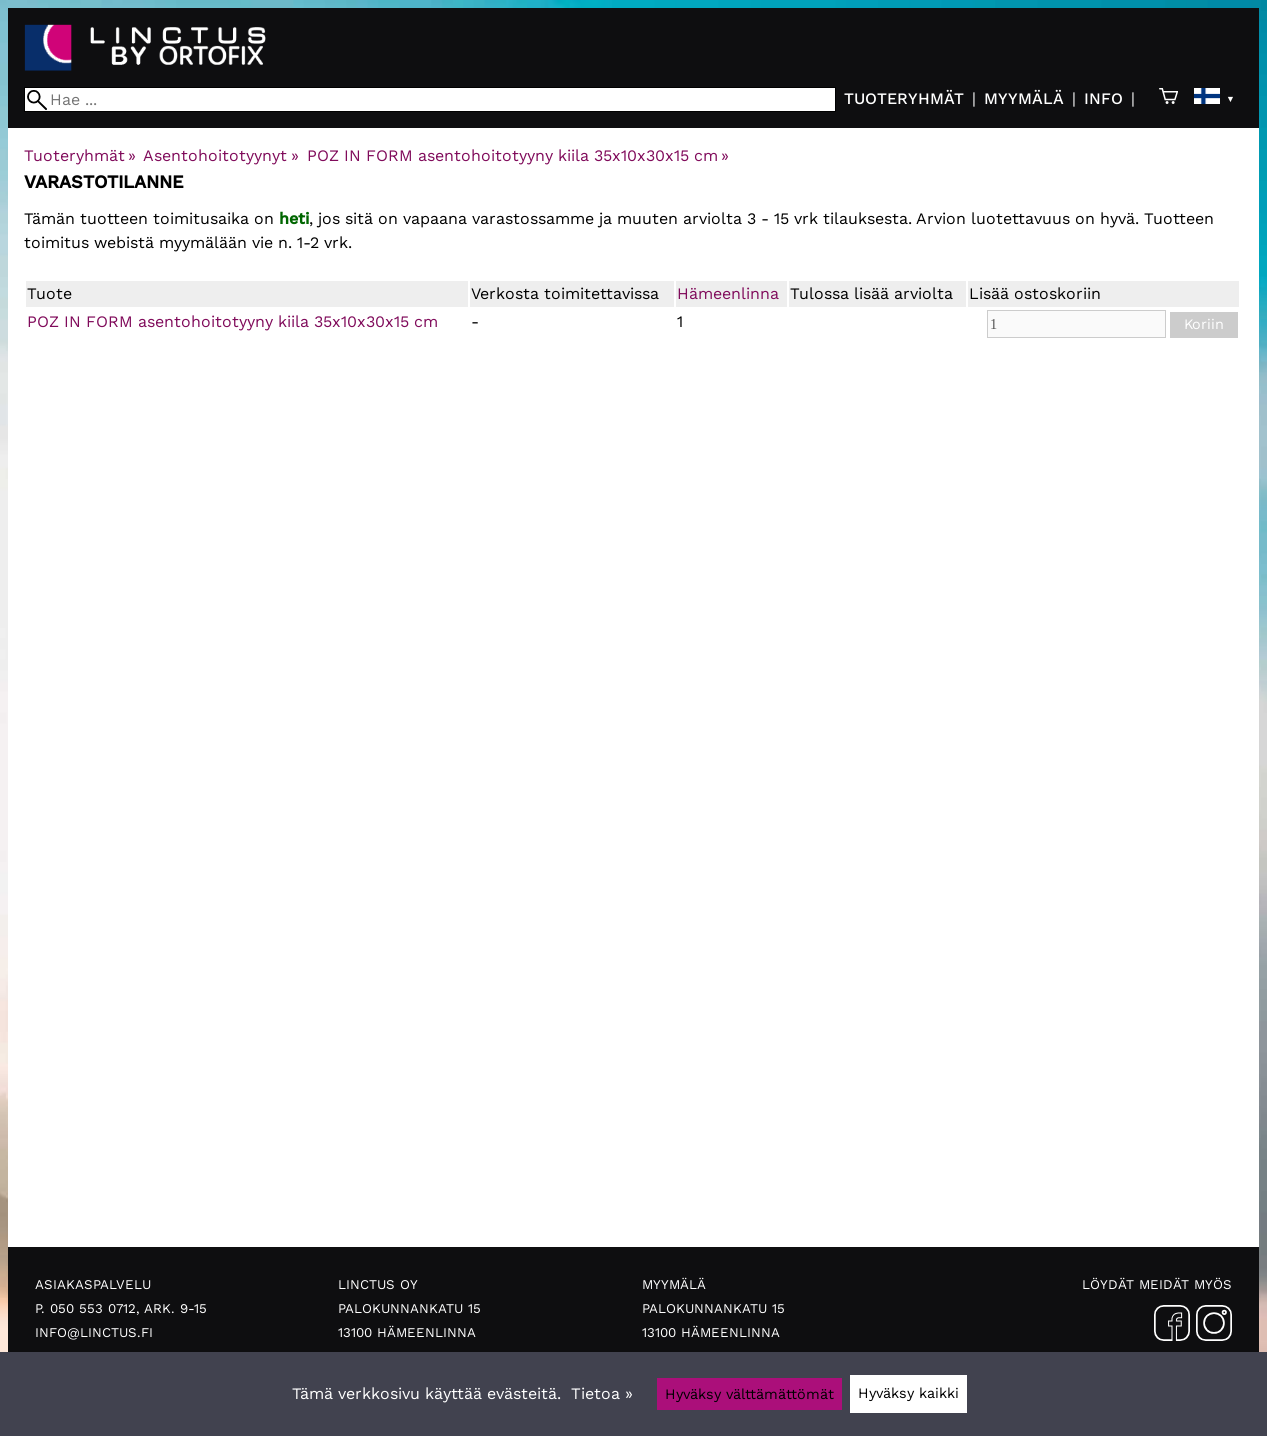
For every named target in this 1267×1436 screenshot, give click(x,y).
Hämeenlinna (728, 293)
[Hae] (430, 99)
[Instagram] (1214, 1327)
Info (1103, 98)
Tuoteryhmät (904, 98)
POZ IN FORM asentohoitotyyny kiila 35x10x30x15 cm (518, 155)
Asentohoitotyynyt (220, 155)
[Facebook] (1172, 1327)
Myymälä (1024, 98)
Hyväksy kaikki (908, 1393)
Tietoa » (602, 1393)
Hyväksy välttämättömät (749, 1394)
